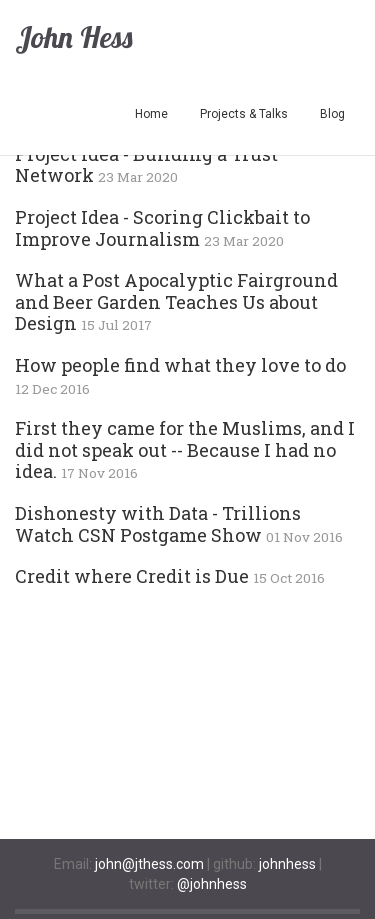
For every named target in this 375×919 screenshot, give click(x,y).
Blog (332, 114)
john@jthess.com (149, 864)
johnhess (287, 864)
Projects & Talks (244, 114)
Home (151, 114)
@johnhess (212, 884)
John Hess (73, 37)
